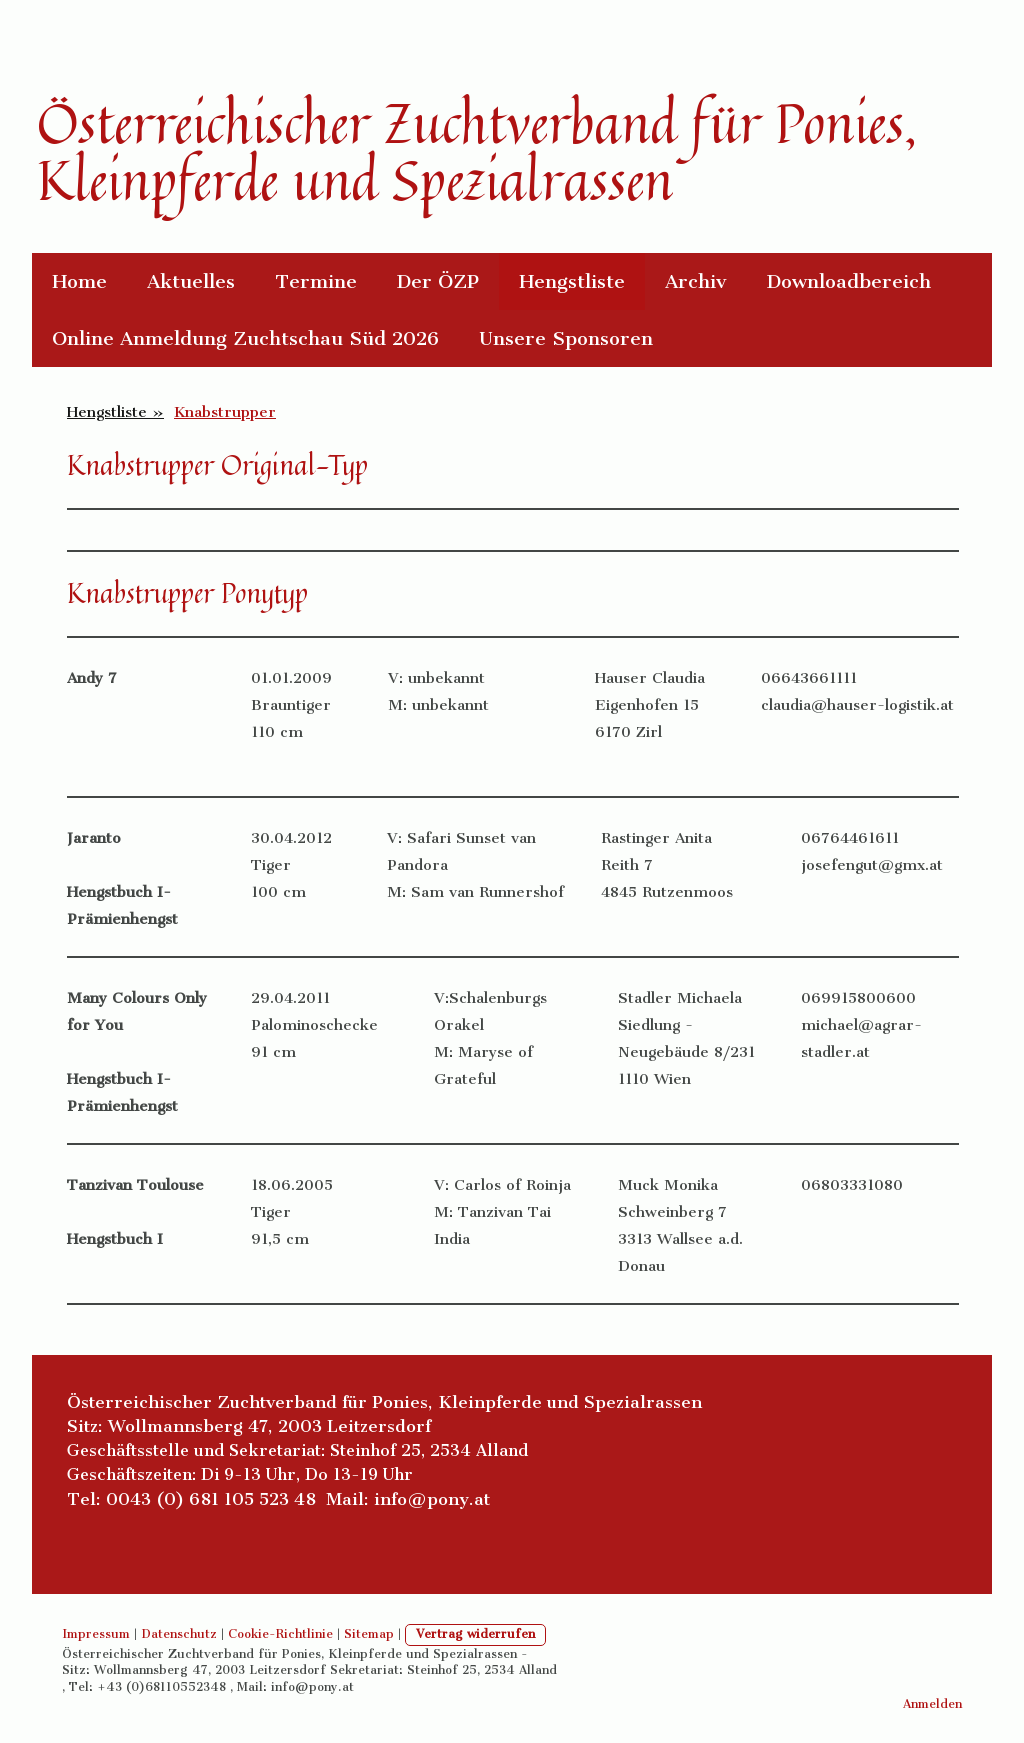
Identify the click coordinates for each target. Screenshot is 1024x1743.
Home (79, 281)
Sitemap (369, 1634)
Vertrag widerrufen (475, 1634)
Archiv (696, 281)
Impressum (96, 1634)
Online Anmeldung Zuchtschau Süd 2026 (245, 338)
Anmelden (932, 1704)
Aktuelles (191, 281)
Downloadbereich (849, 281)
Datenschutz (179, 1634)
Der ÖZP (438, 281)
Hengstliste (572, 281)
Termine (316, 281)
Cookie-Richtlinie (280, 1634)
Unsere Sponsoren (566, 338)
